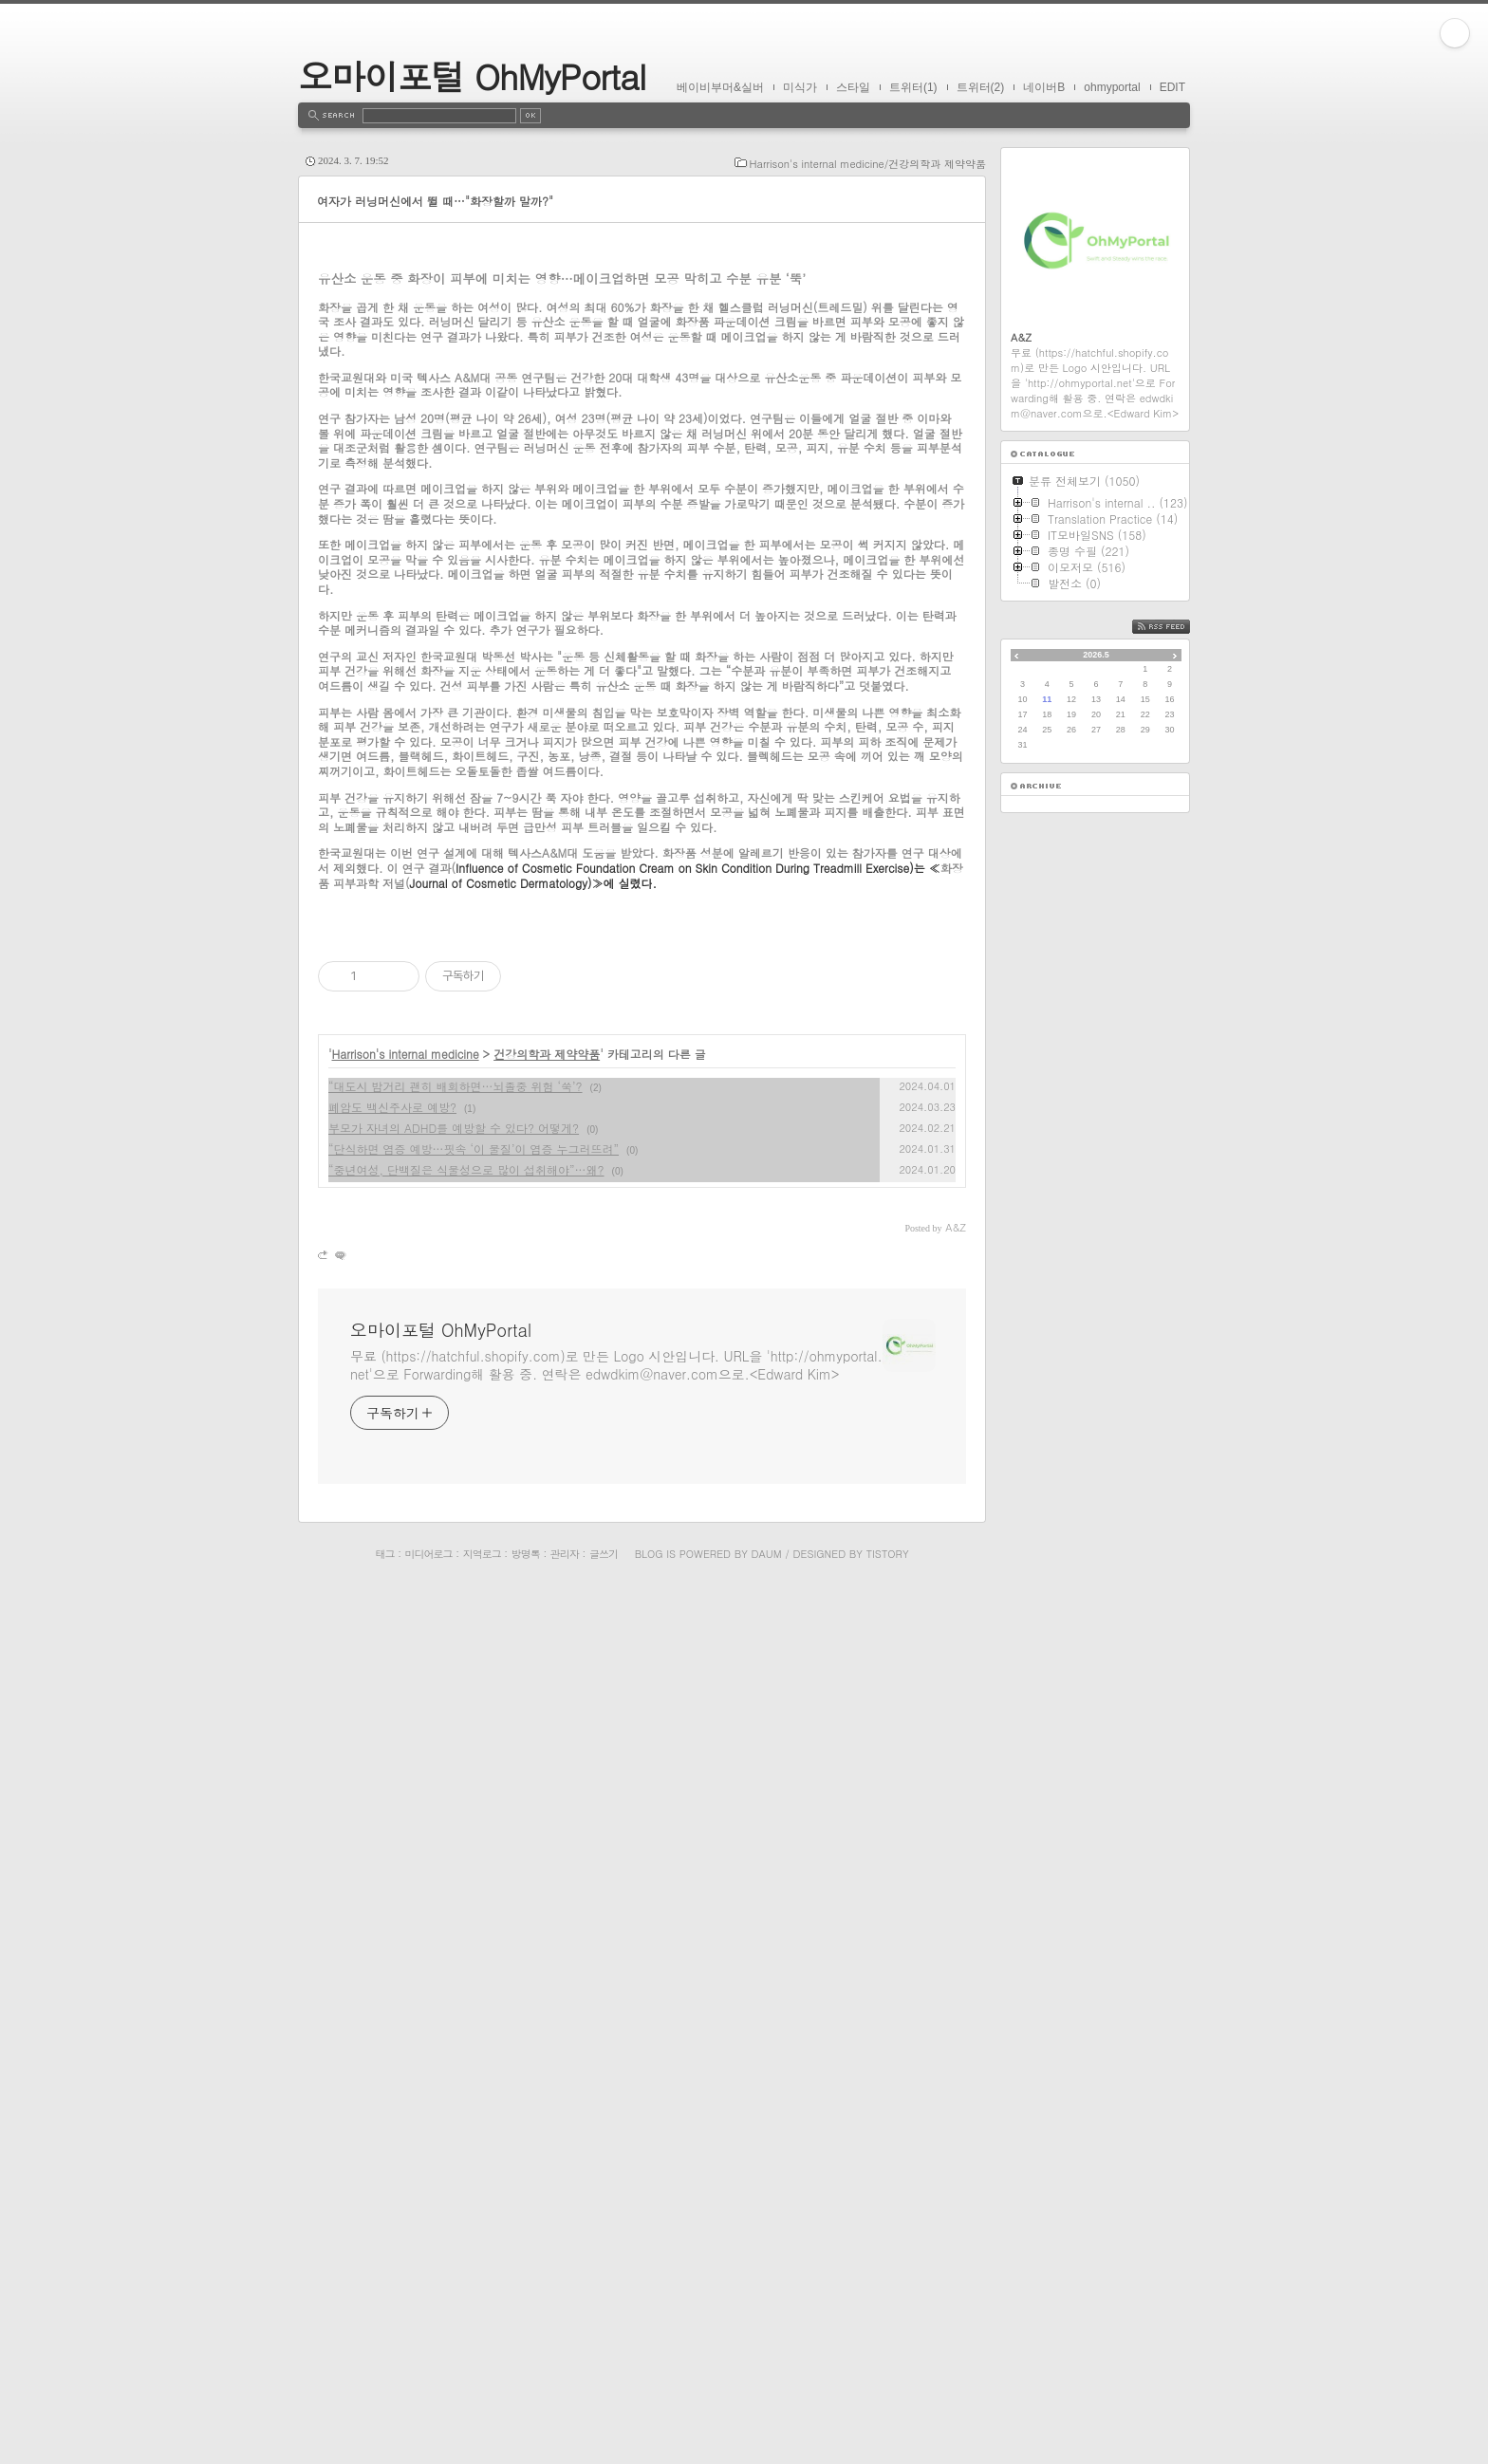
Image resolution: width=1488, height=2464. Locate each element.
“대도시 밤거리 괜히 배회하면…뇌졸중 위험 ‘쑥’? (455, 1959)
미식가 (800, 87)
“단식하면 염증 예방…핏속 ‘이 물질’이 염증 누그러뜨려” (473, 2021)
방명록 (526, 2426)
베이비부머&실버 (720, 87)
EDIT (1172, 87)
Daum (767, 2426)
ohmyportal (1112, 87)
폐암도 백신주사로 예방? (392, 1980)
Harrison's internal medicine (405, 1926)
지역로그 (482, 2426)
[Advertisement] (642, 413)
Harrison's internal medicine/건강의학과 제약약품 (868, 164)
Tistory (887, 2426)
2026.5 (1096, 654)
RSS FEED (1175, 627)
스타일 (853, 87)
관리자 (564, 2426)
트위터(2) (981, 87)
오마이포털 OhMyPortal (471, 75)
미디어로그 (429, 2426)
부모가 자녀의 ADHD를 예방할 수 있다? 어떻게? (453, 2000)
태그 (384, 2426)
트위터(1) (913, 87)
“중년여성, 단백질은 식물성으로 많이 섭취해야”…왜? (466, 2042)
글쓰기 (603, 2426)
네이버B (1044, 87)
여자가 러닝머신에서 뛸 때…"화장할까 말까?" (435, 201)
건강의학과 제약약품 (546, 1926)
